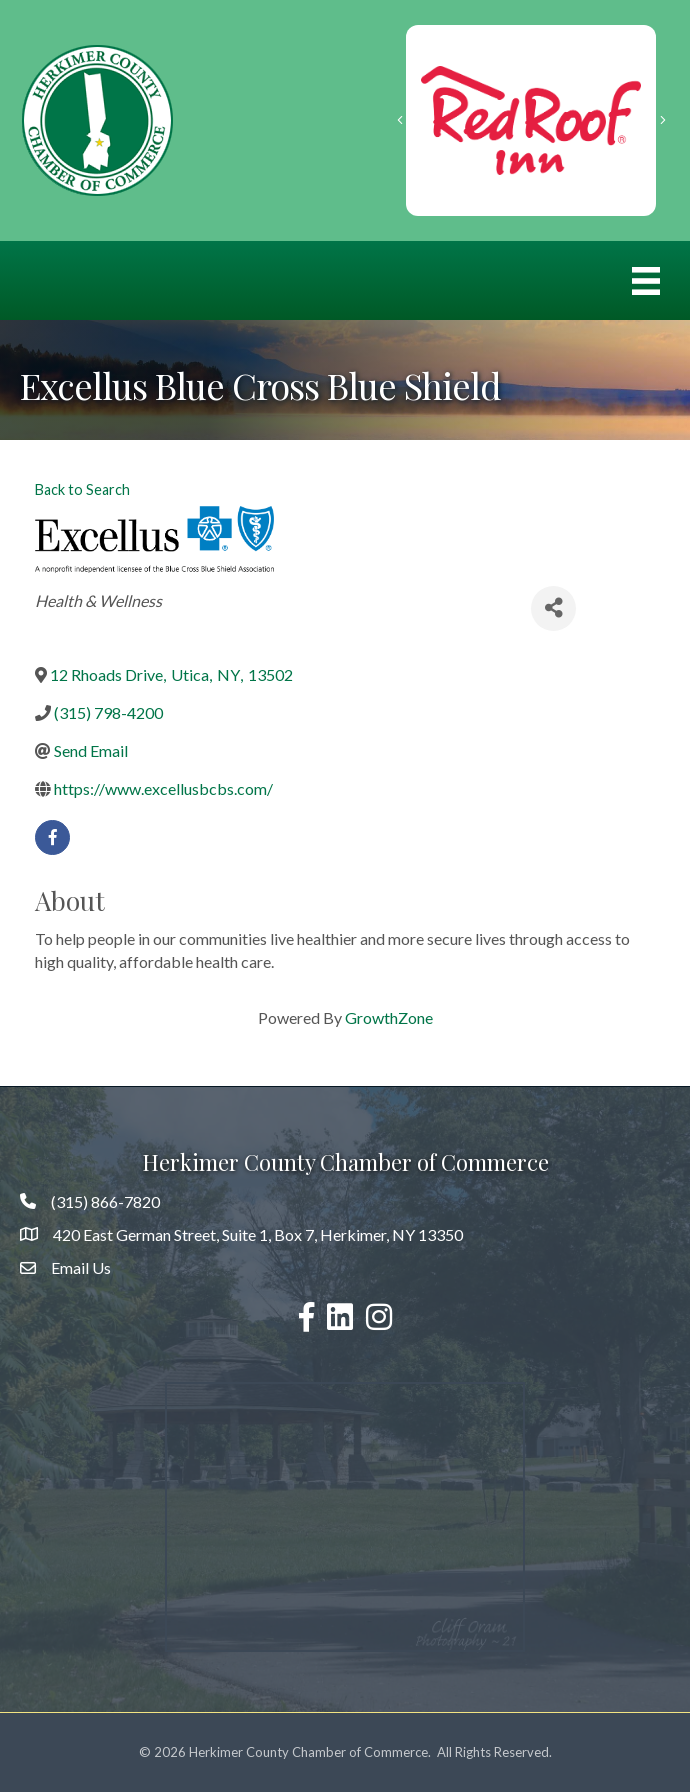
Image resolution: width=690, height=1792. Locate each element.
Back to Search (82, 489)
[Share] (553, 608)
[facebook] (52, 837)
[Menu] (646, 280)
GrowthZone (389, 1017)
